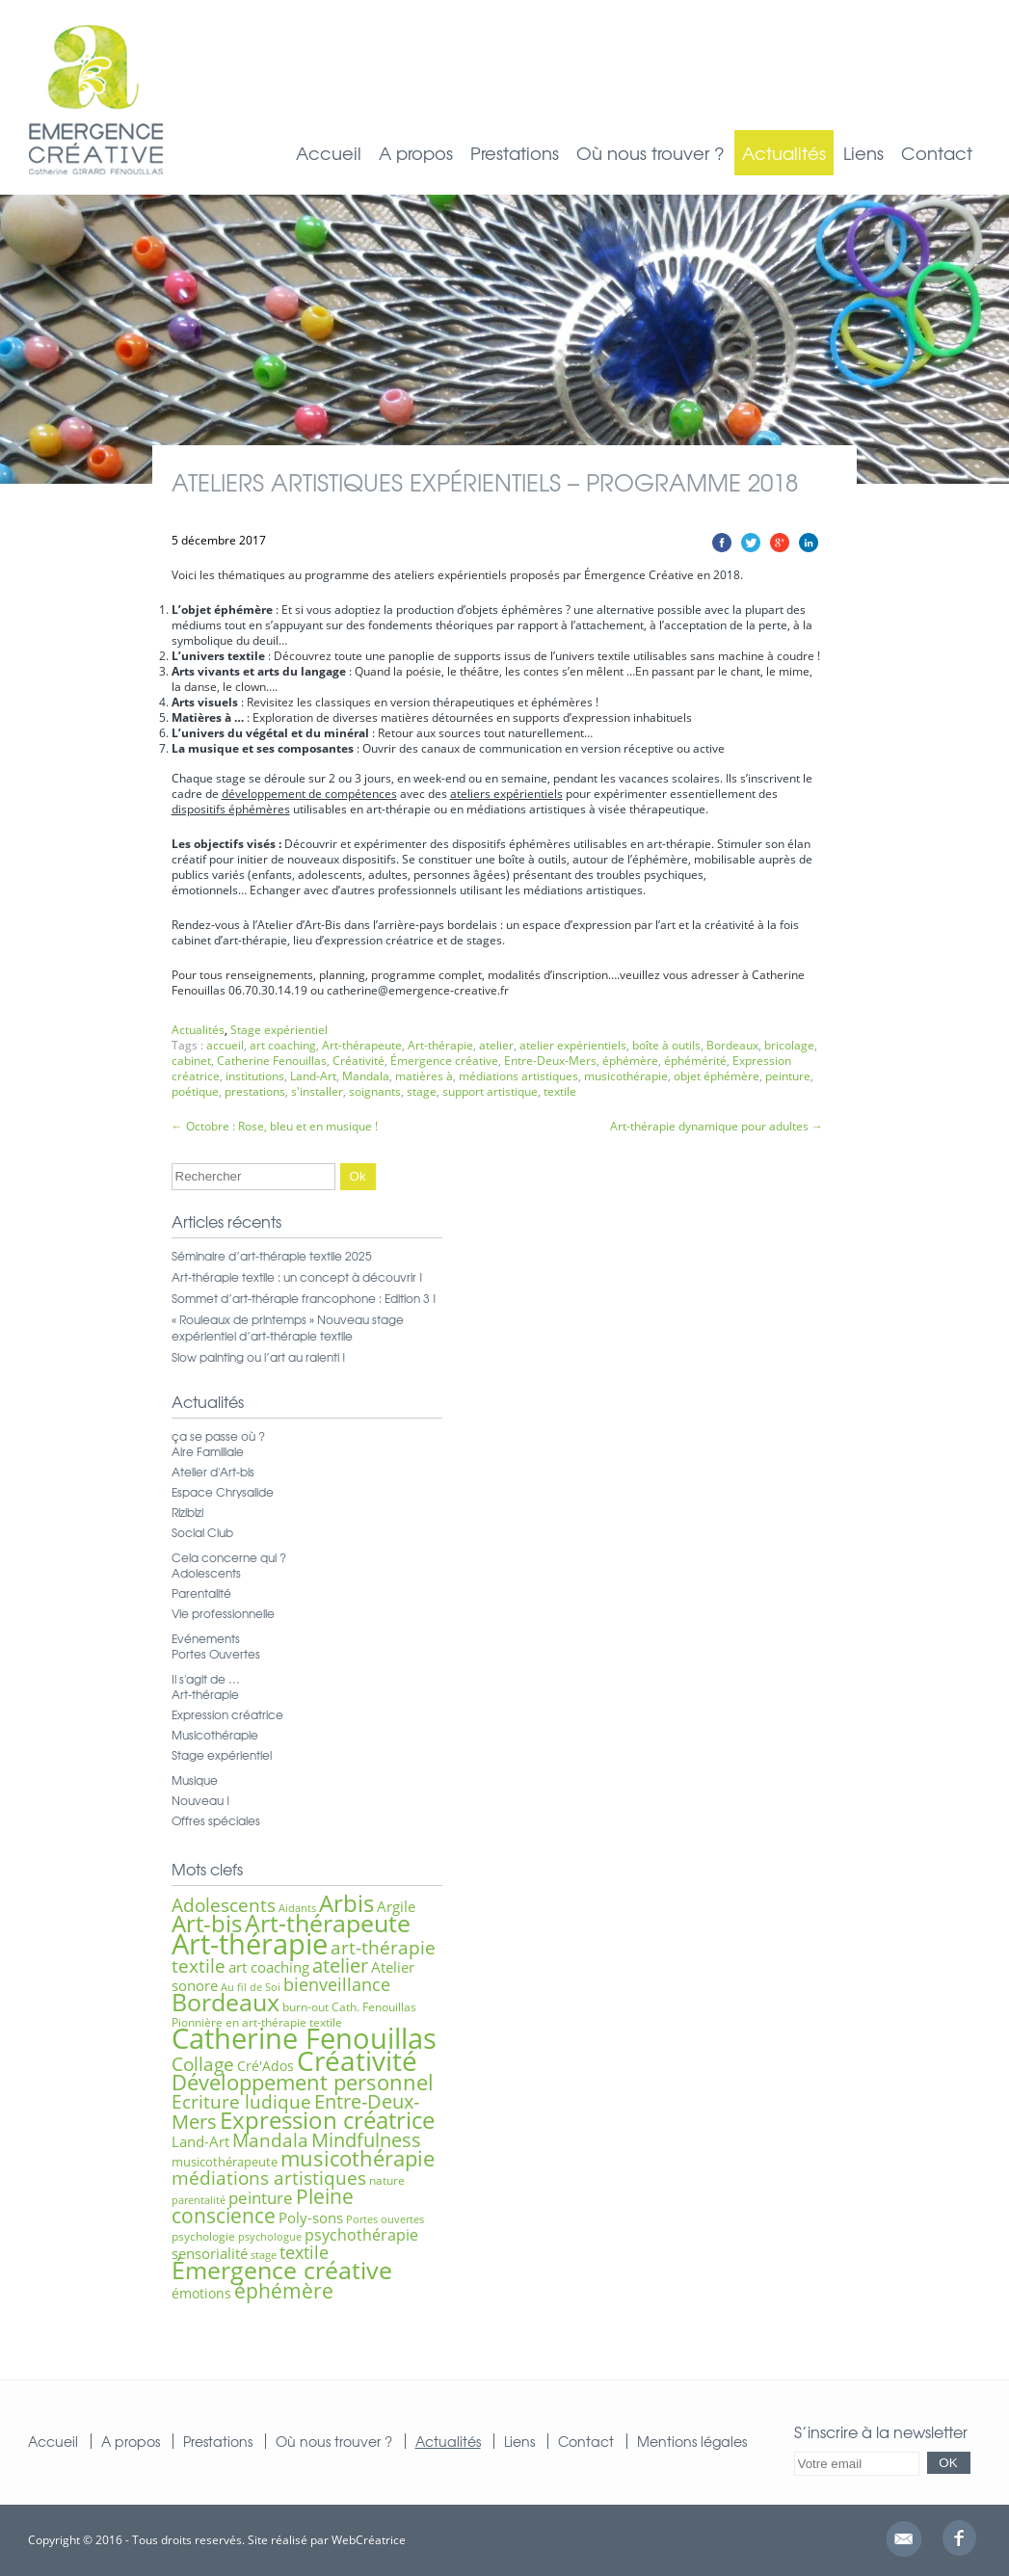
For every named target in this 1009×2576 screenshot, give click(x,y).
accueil (225, 1045)
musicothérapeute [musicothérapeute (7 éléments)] (225, 2161)
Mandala (365, 1076)
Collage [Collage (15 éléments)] (203, 2064)
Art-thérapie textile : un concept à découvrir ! (297, 1277)
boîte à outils (666, 1045)
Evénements (206, 1638)
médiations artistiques (518, 1076)
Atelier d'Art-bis (213, 1471)
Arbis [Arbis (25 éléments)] (346, 1903)
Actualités (784, 153)
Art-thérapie (440, 1045)
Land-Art (313, 1076)
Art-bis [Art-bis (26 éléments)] (207, 1923)
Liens (863, 153)
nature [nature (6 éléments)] (387, 2180)
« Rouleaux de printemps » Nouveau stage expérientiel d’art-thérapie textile (288, 1327)
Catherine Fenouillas (272, 1060)
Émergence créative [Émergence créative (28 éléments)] (282, 2270)
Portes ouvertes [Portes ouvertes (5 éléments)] (385, 2219)
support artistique (490, 1091)
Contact (936, 153)
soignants (375, 1091)
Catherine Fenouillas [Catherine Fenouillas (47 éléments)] (304, 2038)
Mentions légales (692, 2441)
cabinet (191, 1060)
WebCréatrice (369, 2540)
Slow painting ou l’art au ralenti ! (259, 1357)
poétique (195, 1091)
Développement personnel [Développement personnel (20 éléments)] (303, 2082)
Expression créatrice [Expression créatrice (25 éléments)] (327, 2120)
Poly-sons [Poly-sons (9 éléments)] (311, 2217)
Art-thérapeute (362, 1045)
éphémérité (695, 1060)
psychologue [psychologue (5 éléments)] (270, 2237)
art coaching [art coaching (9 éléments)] (268, 1967)
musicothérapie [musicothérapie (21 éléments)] (357, 2158)
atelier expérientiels (572, 1045)
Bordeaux (732, 1045)
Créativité (358, 1060)
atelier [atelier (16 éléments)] (340, 1965)
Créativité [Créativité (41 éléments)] (357, 2060)
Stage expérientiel (279, 1030)
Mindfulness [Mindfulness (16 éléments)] (366, 2140)
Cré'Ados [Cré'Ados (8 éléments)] (265, 2066)
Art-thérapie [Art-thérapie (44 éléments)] (250, 1943)
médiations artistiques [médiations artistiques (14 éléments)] (269, 2178)
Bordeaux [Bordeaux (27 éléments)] (225, 2002)
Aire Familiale (208, 1451)
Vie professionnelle (223, 1613)
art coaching (283, 1045)
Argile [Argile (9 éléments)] (396, 1906)
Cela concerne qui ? (229, 1557)
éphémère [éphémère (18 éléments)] (283, 2290)
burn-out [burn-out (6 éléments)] (305, 2007)
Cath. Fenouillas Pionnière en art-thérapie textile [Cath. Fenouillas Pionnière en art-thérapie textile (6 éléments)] (294, 2015)
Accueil (328, 153)
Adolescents (206, 1572)
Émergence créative (444, 1060)
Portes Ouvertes (216, 1653)
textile (560, 1091)
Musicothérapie (215, 1734)
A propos (416, 153)
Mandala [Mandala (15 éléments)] (270, 2140)
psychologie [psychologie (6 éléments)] (203, 2236)
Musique (195, 1780)
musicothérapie (626, 1076)
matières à (424, 1076)
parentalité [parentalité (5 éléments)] (199, 2200)
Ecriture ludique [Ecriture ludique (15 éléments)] (241, 2101)
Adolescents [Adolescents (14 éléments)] (224, 1905)
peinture (787, 1076)
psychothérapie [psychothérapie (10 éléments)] (361, 2234)
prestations (255, 1091)
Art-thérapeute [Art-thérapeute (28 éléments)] (328, 1923)
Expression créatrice (227, 1714)
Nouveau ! (201, 1800)
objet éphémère (716, 1076)
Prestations (514, 153)
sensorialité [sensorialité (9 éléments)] (210, 2253)
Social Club (202, 1532)
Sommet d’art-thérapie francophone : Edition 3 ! (304, 1298)
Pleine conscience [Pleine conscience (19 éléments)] (263, 2205)
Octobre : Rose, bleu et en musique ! (275, 1126)
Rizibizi (187, 1512)
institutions (255, 1076)
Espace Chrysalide (223, 1492)
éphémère (630, 1060)
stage (422, 1091)
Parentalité (201, 1593)
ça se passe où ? (218, 1436)
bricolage (789, 1045)
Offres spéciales (216, 1820)
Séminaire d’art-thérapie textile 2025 (272, 1255)
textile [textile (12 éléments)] (304, 2252)
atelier (496, 1045)
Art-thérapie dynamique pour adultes (716, 1126)
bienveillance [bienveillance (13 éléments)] (336, 1984)
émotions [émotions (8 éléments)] (201, 2293)
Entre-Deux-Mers (550, 1060)
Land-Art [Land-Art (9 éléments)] (200, 2141)
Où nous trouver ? (650, 153)
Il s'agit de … (206, 1678)
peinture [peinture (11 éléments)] (260, 2198)
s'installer (317, 1091)
